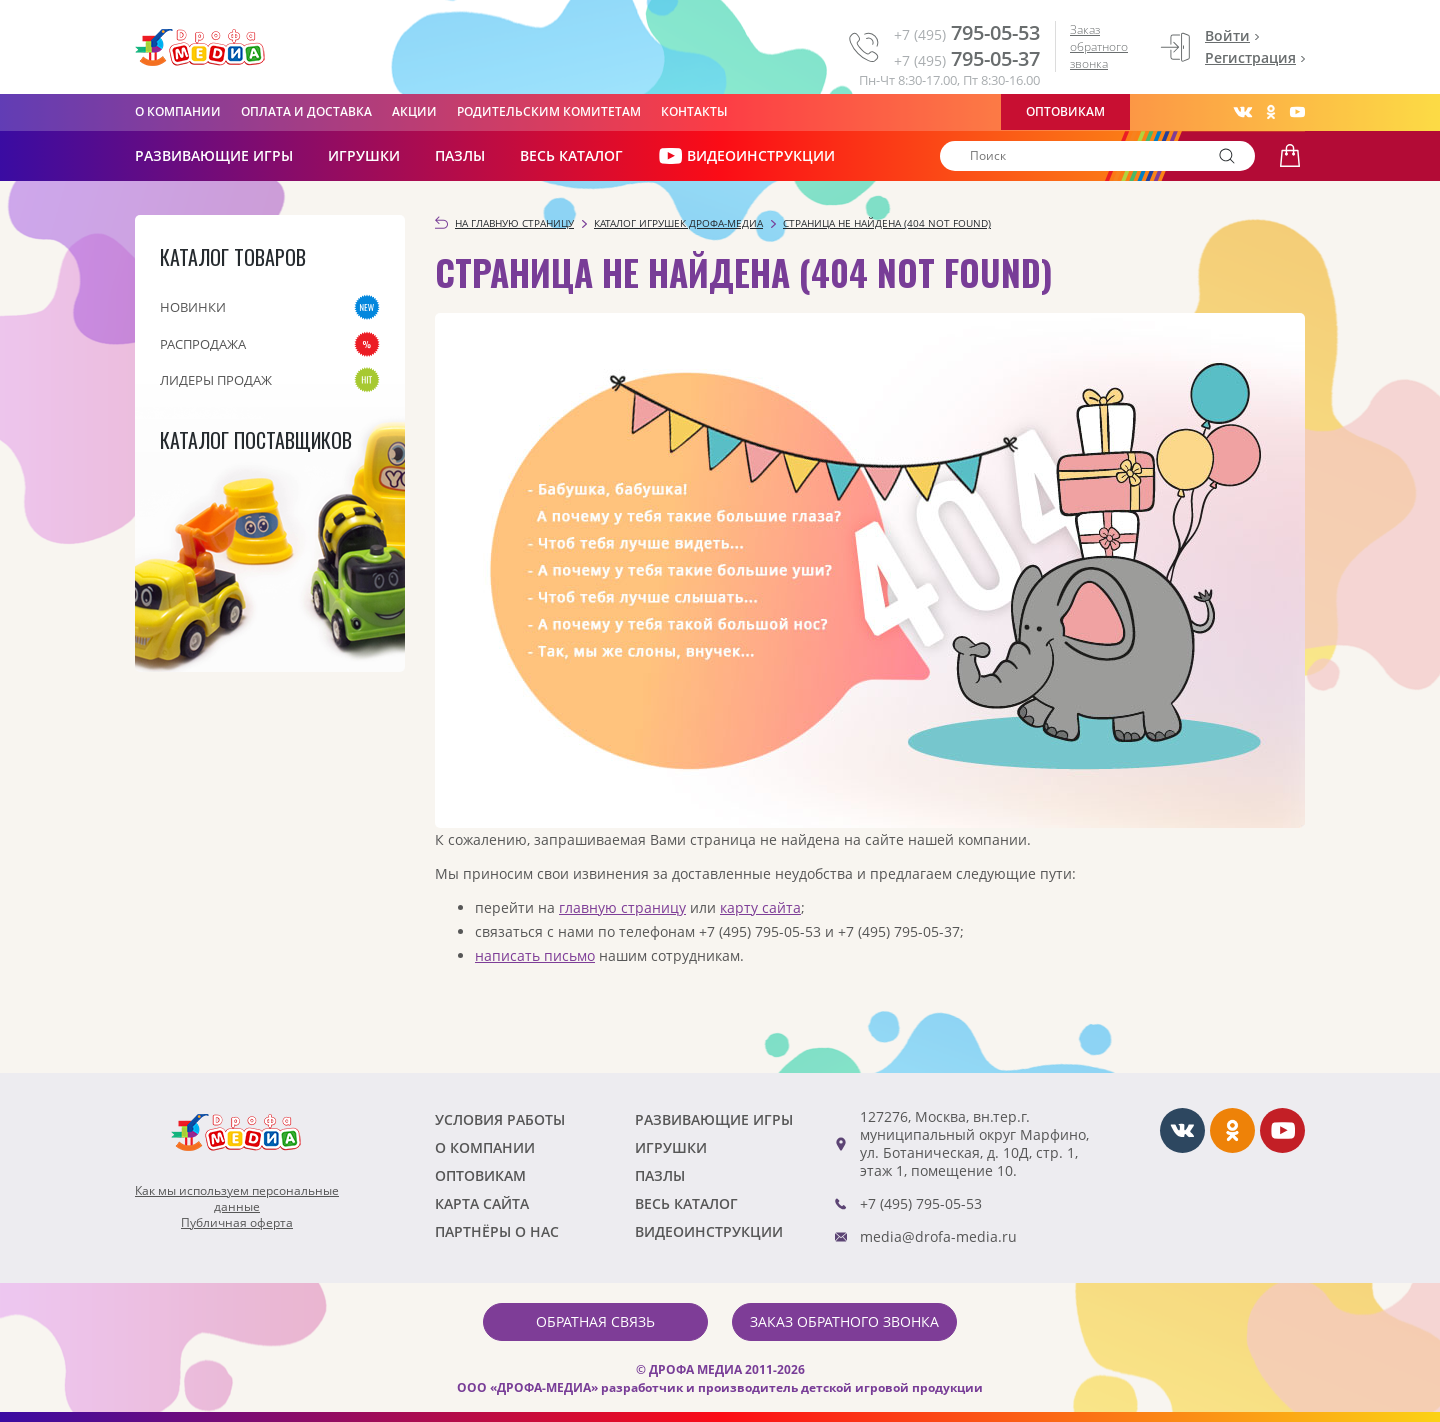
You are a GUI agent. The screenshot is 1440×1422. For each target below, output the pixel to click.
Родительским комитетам (549, 111)
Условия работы (500, 1119)
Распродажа (203, 344)
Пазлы (460, 155)
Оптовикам (1065, 111)
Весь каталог (571, 155)
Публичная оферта (237, 1223)
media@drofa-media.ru (938, 1236)
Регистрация (1250, 57)
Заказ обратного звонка (1099, 46)
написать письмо (535, 955)
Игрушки (364, 155)
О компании (178, 111)
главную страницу (622, 907)
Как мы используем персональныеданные (237, 1199)
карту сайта (760, 907)
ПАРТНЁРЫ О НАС (497, 1231)
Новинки (193, 307)
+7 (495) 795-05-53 (921, 1203)
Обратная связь (595, 1321)
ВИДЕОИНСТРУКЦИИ (746, 156)
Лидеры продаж (216, 380)
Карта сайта (482, 1203)
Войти (1227, 35)
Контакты (694, 111)
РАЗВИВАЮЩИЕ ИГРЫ (214, 155)
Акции (414, 111)
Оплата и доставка (306, 111)
